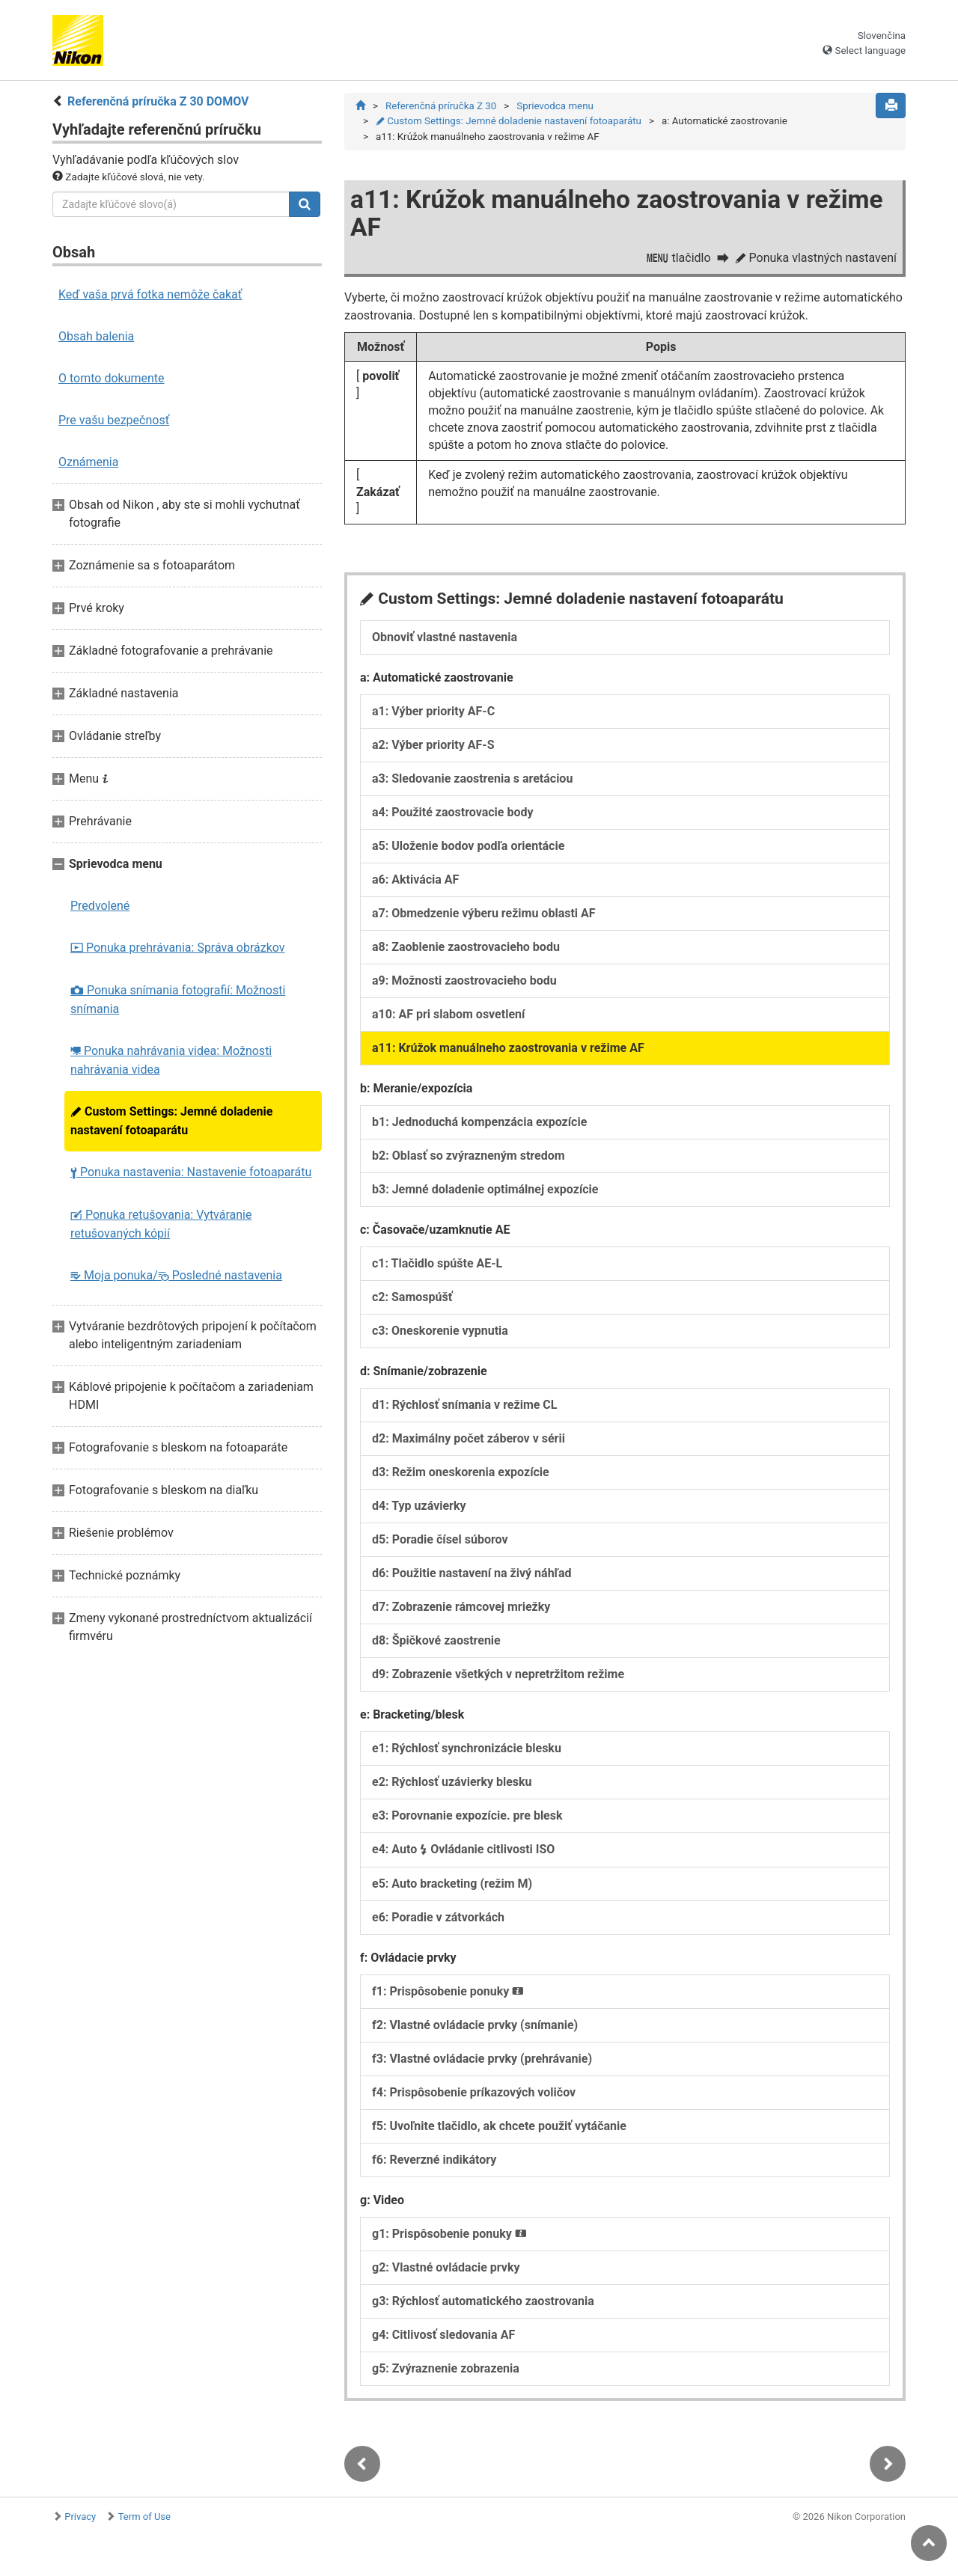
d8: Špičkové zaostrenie (436, 1645)
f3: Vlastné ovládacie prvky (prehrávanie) (482, 2063)
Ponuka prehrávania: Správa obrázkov (177, 947)
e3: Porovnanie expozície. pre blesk (467, 1820)
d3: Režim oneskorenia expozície (460, 1476)
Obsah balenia (96, 336)
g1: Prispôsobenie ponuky (449, 2238)
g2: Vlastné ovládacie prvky (446, 2272)
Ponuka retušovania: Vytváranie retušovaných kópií (160, 1224)
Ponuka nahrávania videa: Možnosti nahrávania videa (171, 1060)
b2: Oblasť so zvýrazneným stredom (468, 1160)
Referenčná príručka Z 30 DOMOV (157, 101)
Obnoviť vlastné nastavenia (444, 641)
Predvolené (99, 906)
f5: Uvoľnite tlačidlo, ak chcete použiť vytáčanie (499, 2130)
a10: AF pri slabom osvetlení (448, 1019)
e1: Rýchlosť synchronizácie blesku (466, 1753)
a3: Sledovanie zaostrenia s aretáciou (472, 783)
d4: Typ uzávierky (419, 1510)
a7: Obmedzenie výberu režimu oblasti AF (484, 918)
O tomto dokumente (111, 378)
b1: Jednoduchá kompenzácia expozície (479, 1126)
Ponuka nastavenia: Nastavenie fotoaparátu (190, 1172)
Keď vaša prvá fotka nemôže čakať (150, 294)
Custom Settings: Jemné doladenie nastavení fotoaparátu (171, 1120)
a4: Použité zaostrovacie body (453, 817)
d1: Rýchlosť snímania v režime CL (464, 1409)
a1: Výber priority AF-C (433, 716)
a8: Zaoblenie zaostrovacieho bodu (466, 951)
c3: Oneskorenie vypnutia (440, 1335)
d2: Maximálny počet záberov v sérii (468, 1443)
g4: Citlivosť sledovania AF (443, 2339)
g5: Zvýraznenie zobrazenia (445, 2373)
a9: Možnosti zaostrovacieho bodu (464, 985)
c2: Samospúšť (412, 1301)
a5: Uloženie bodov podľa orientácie (468, 850)
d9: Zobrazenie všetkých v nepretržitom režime (498, 1678)
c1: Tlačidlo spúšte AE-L (437, 1268)
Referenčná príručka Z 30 (440, 105)
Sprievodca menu (555, 105)
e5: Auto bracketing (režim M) (452, 1888)
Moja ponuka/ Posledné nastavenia (176, 1275)
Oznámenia (88, 462)
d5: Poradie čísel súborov (440, 1544)
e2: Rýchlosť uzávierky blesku (452, 1786)
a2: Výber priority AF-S (433, 749)
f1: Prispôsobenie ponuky (448, 1996)
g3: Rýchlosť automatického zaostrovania (483, 2305)
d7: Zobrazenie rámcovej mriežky (461, 1611)
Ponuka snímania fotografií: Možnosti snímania (177, 999)
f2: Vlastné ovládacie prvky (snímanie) (475, 2029)
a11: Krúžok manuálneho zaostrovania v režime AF (508, 1052)
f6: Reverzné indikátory (434, 2164)
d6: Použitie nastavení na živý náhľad (472, 1577)
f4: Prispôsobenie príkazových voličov (474, 2097)
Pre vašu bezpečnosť (113, 420)
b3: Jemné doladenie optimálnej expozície (485, 1194)
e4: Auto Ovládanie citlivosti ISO (463, 1854)
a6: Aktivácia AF (415, 884)
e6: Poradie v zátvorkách (438, 1922)
